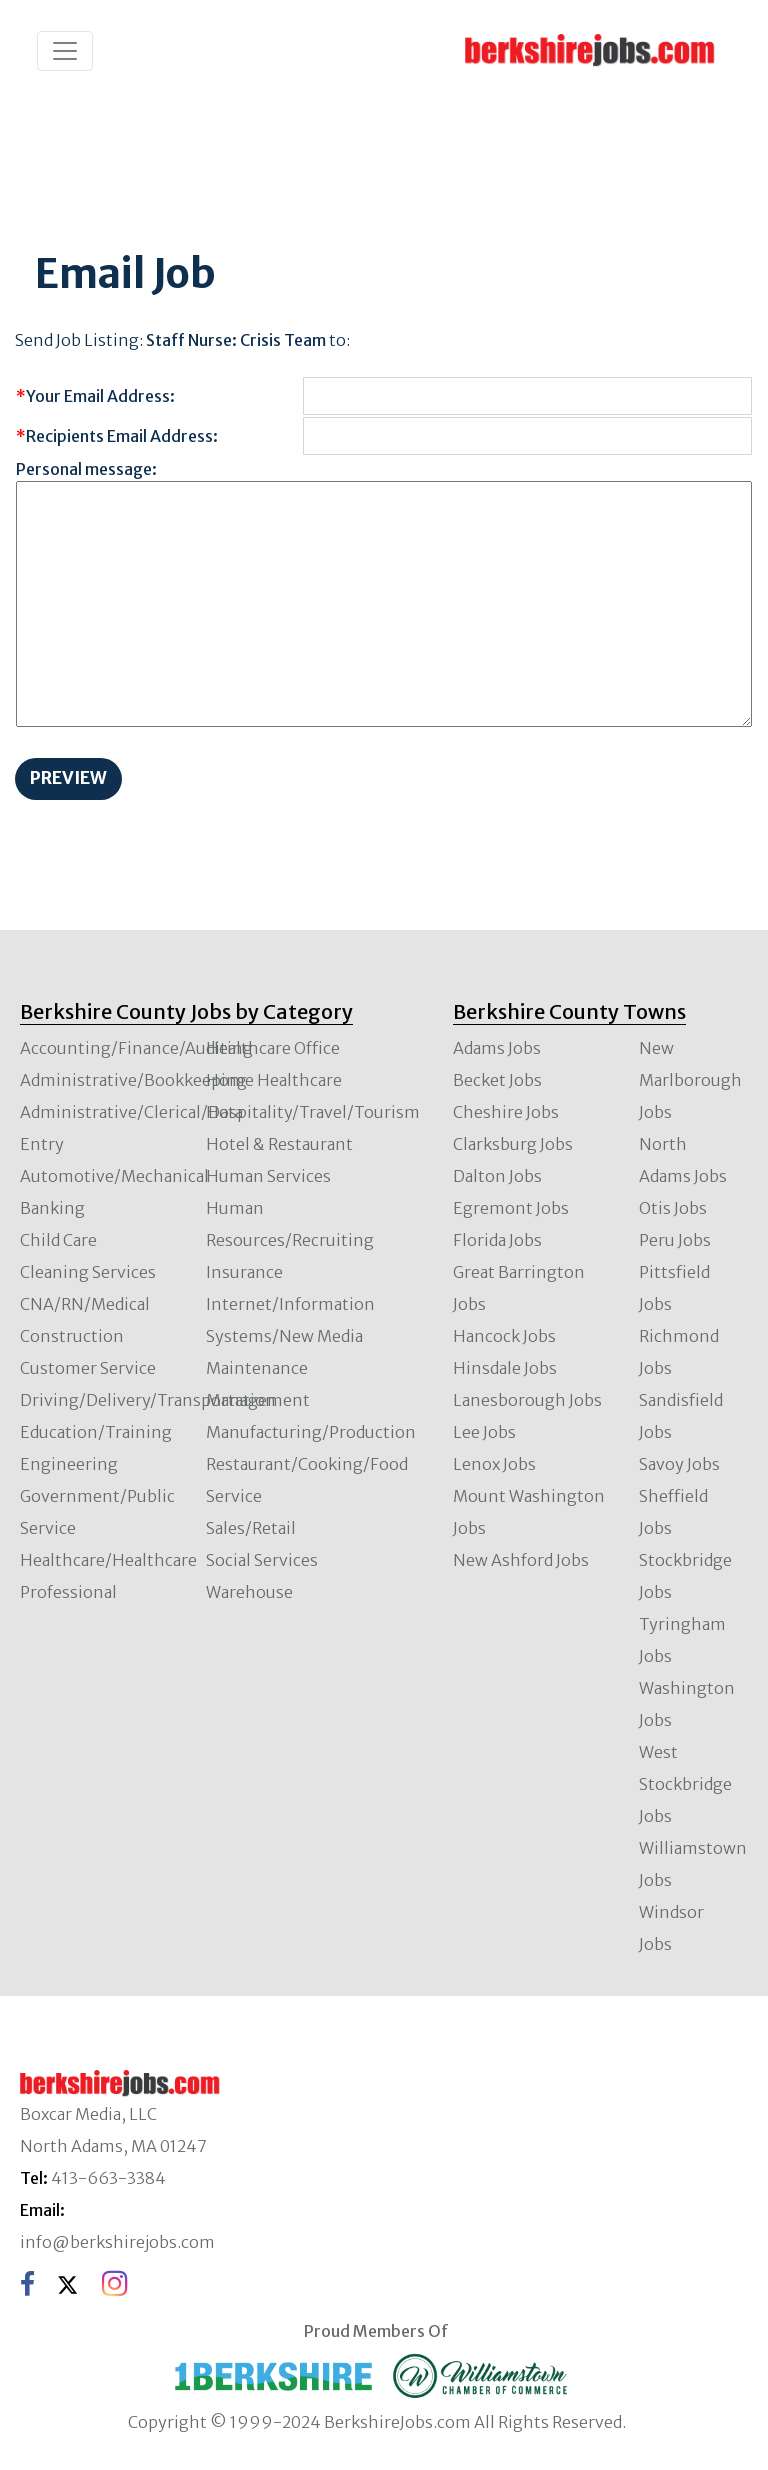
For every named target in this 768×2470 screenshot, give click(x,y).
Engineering (69, 1464)
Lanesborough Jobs (527, 1400)
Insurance (244, 1272)
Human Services (268, 1176)
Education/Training (96, 1432)
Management (258, 1400)
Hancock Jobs (504, 1336)
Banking (52, 1208)
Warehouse (249, 1592)
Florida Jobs (497, 1240)
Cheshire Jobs (506, 1112)
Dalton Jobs (497, 1176)
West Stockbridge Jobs (685, 1784)
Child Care (58, 1240)
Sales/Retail (251, 1528)
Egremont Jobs (511, 1208)
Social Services (262, 1560)
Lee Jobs (484, 1432)
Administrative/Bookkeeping (133, 1080)
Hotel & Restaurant (279, 1144)
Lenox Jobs (494, 1464)
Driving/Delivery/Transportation (148, 1400)
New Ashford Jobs (521, 1560)
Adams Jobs (497, 1048)
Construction (72, 1336)
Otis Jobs (673, 1208)
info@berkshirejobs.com (117, 2242)
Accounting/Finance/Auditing (136, 1048)
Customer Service (88, 1368)
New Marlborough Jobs (690, 1080)
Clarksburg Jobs (513, 1144)
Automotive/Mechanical (114, 1176)
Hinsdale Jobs (505, 1368)
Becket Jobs (497, 1080)
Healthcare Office (273, 1048)
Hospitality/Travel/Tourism (313, 1112)
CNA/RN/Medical (85, 1304)
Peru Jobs (675, 1240)
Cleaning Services (88, 1272)
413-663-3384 (108, 2178)
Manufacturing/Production (311, 1432)
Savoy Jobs (679, 1464)
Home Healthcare (274, 1080)
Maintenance (257, 1368)
